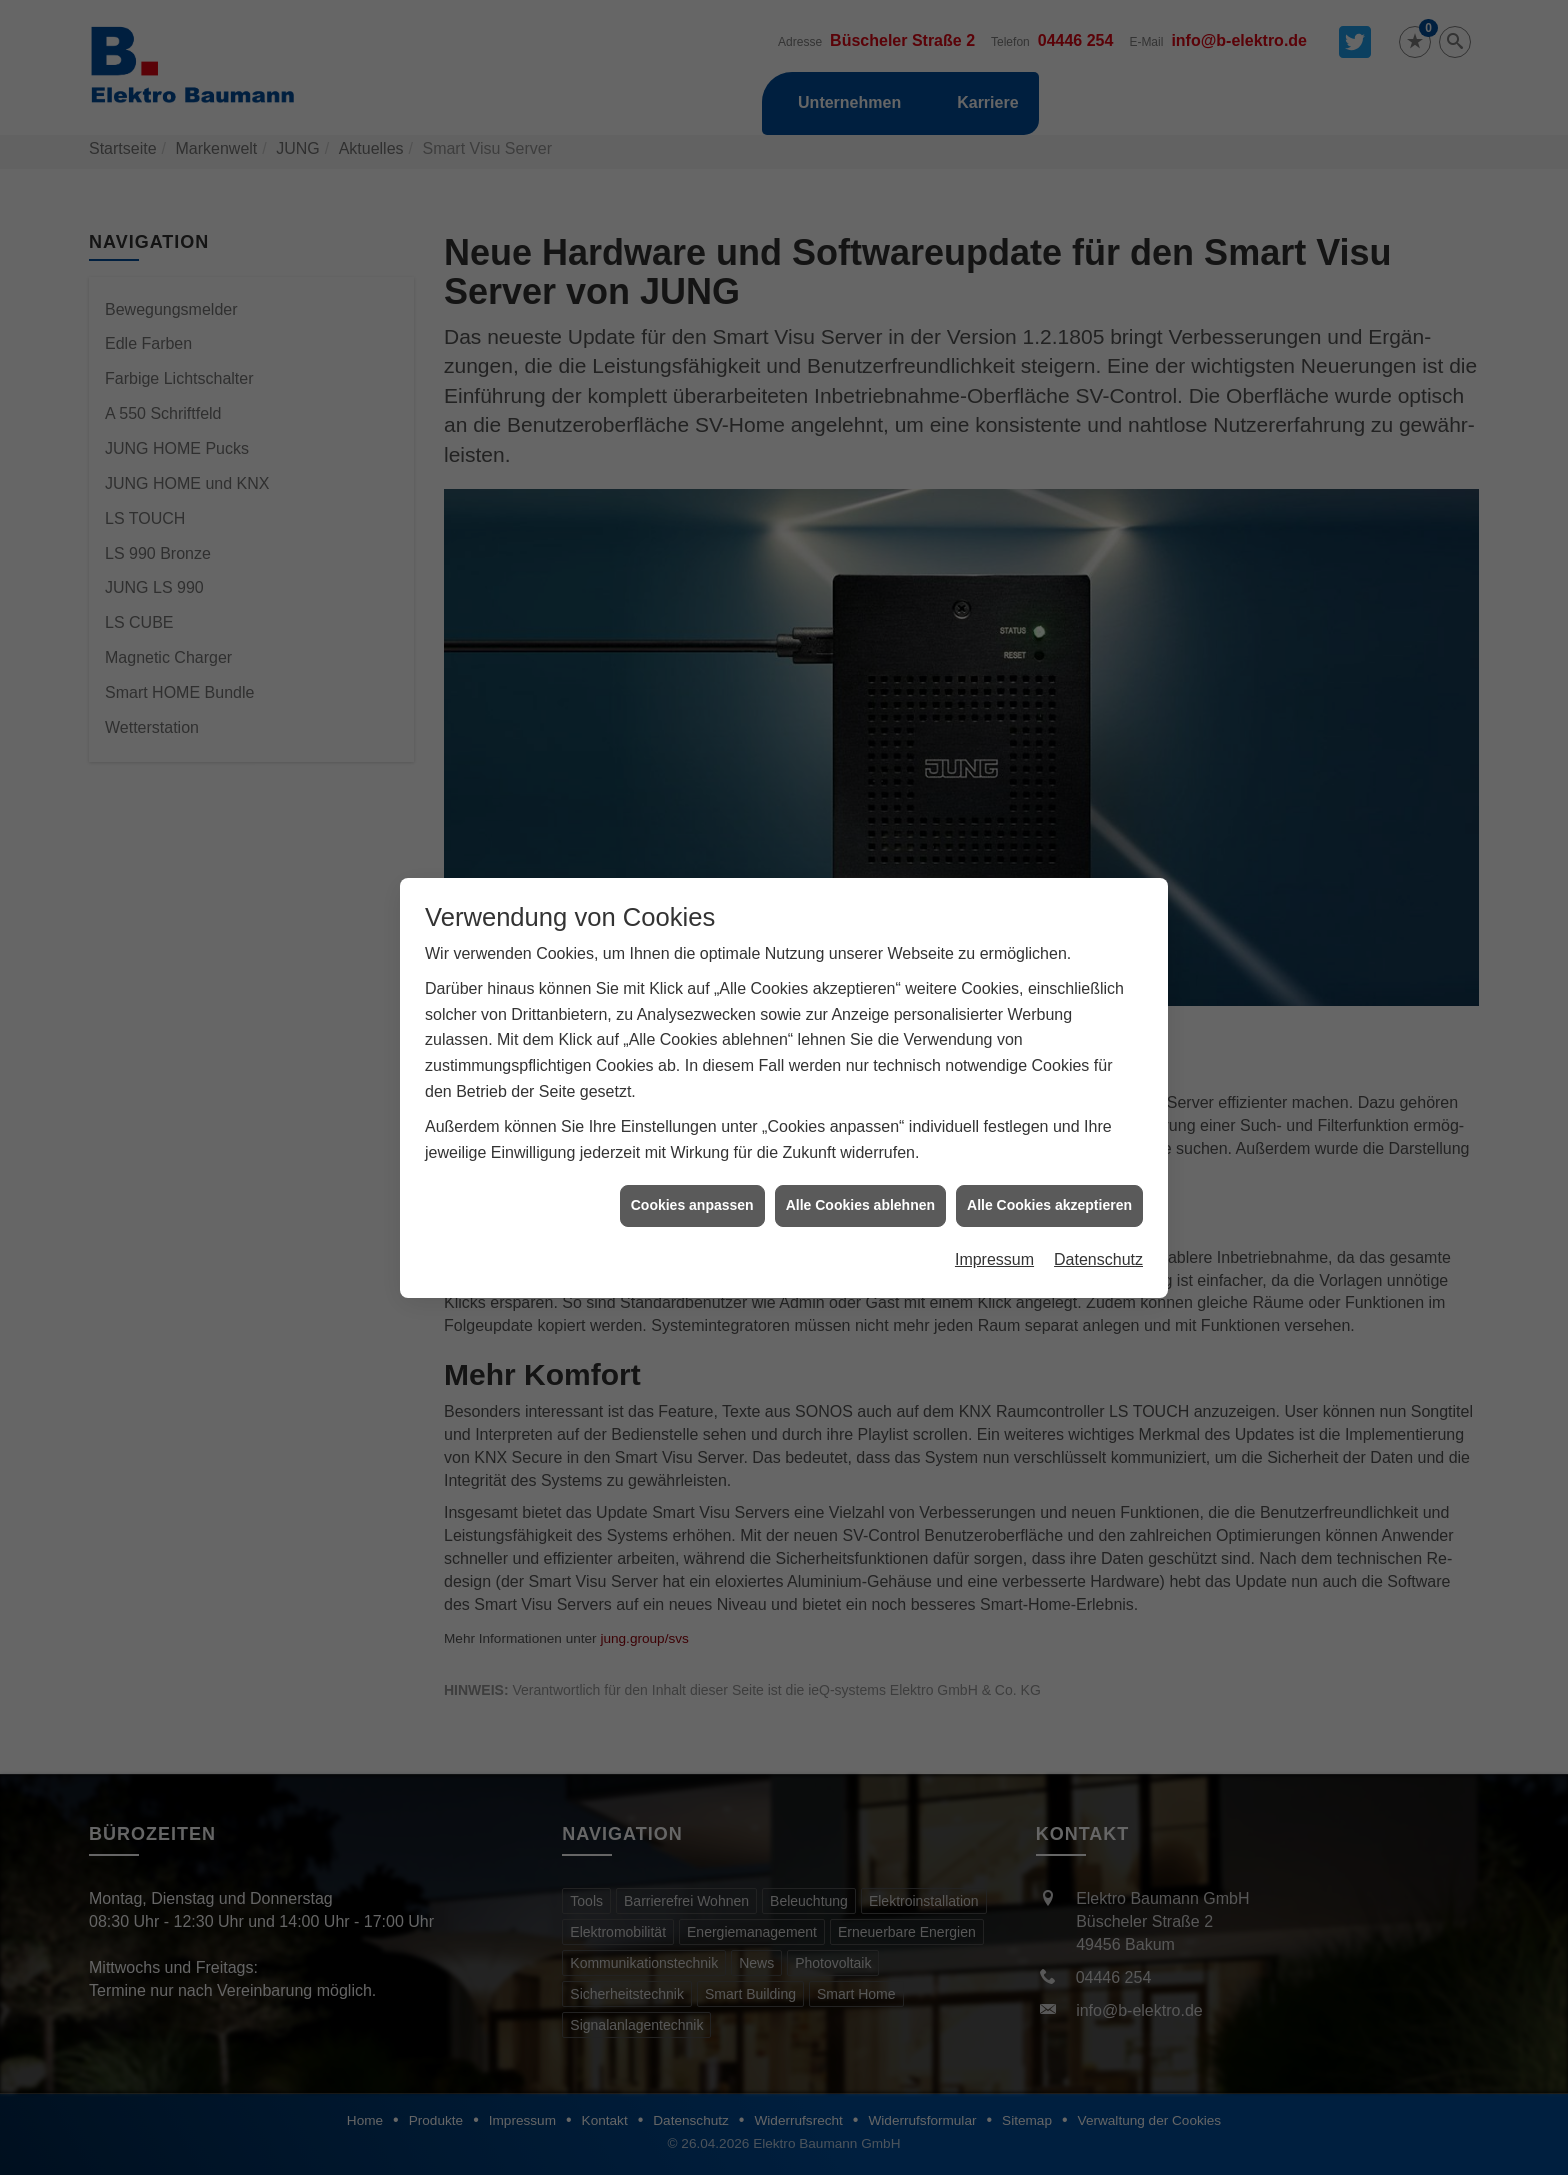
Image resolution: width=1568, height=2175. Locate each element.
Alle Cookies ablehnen (860, 1113)
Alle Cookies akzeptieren (1049, 1113)
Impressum (994, 1167)
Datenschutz (1098, 1167)
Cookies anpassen (692, 1113)
